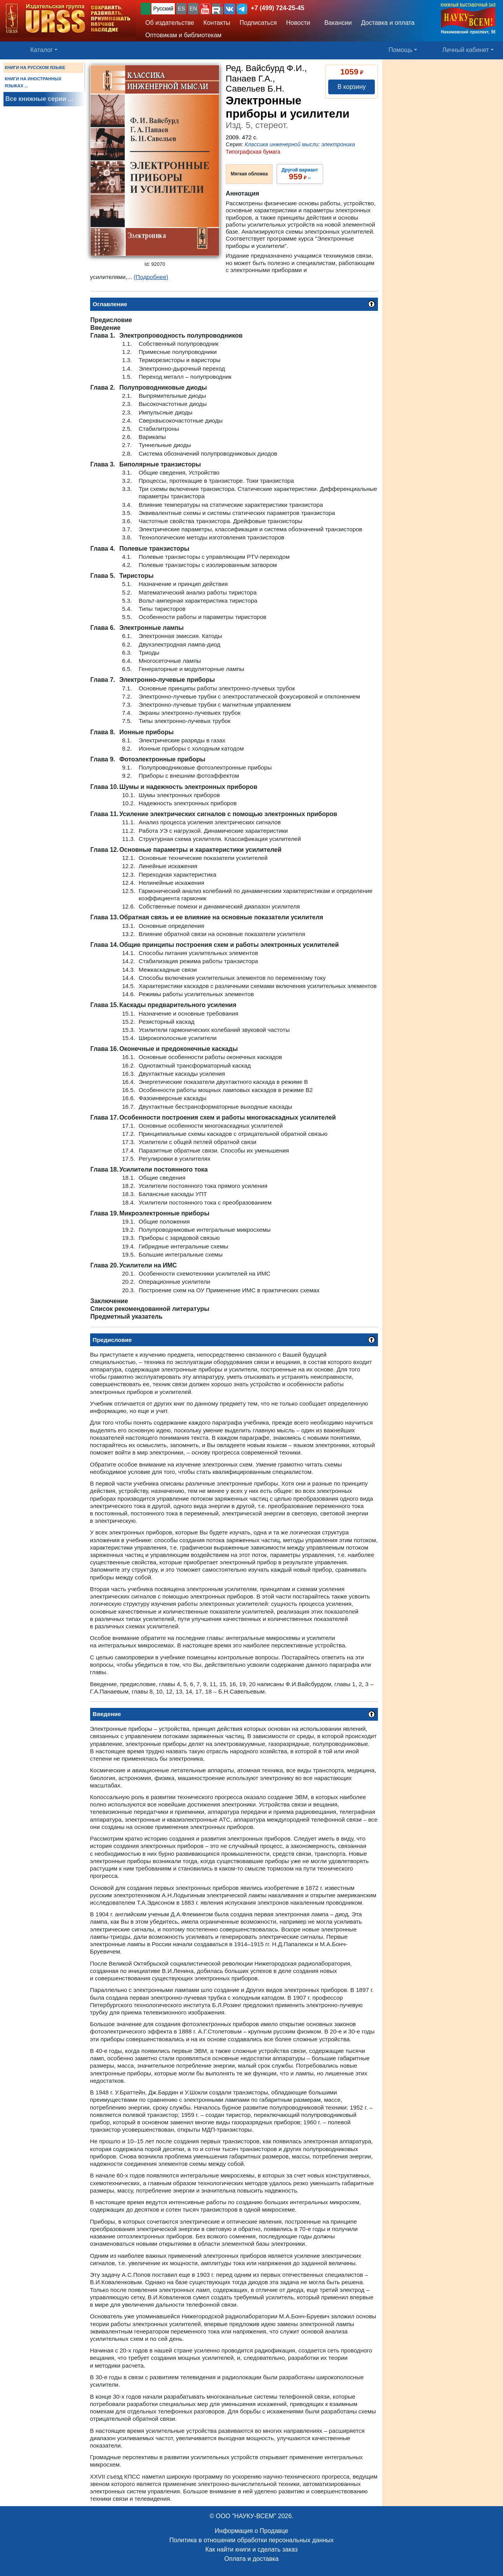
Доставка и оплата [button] (387, 22)
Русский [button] (163, 8)
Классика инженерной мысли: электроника (300, 144)
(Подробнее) (151, 277)
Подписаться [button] (258, 22)
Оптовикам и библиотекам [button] (183, 35)
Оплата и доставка (252, 2558)
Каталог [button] (41, 50)
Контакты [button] (217, 22)
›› (300, 174)
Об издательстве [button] (169, 22)
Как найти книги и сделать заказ (251, 2549)
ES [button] (181, 8)
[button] (205, 8)
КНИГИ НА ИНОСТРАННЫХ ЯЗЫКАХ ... (33, 82)
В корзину (352, 86)
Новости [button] (298, 22)
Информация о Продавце (251, 2530)
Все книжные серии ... (39, 98)
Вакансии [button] (336, 22)
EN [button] (193, 8)
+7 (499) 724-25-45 (277, 8)
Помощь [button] (400, 50)
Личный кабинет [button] (465, 50)
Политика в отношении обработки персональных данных (251, 2540)
